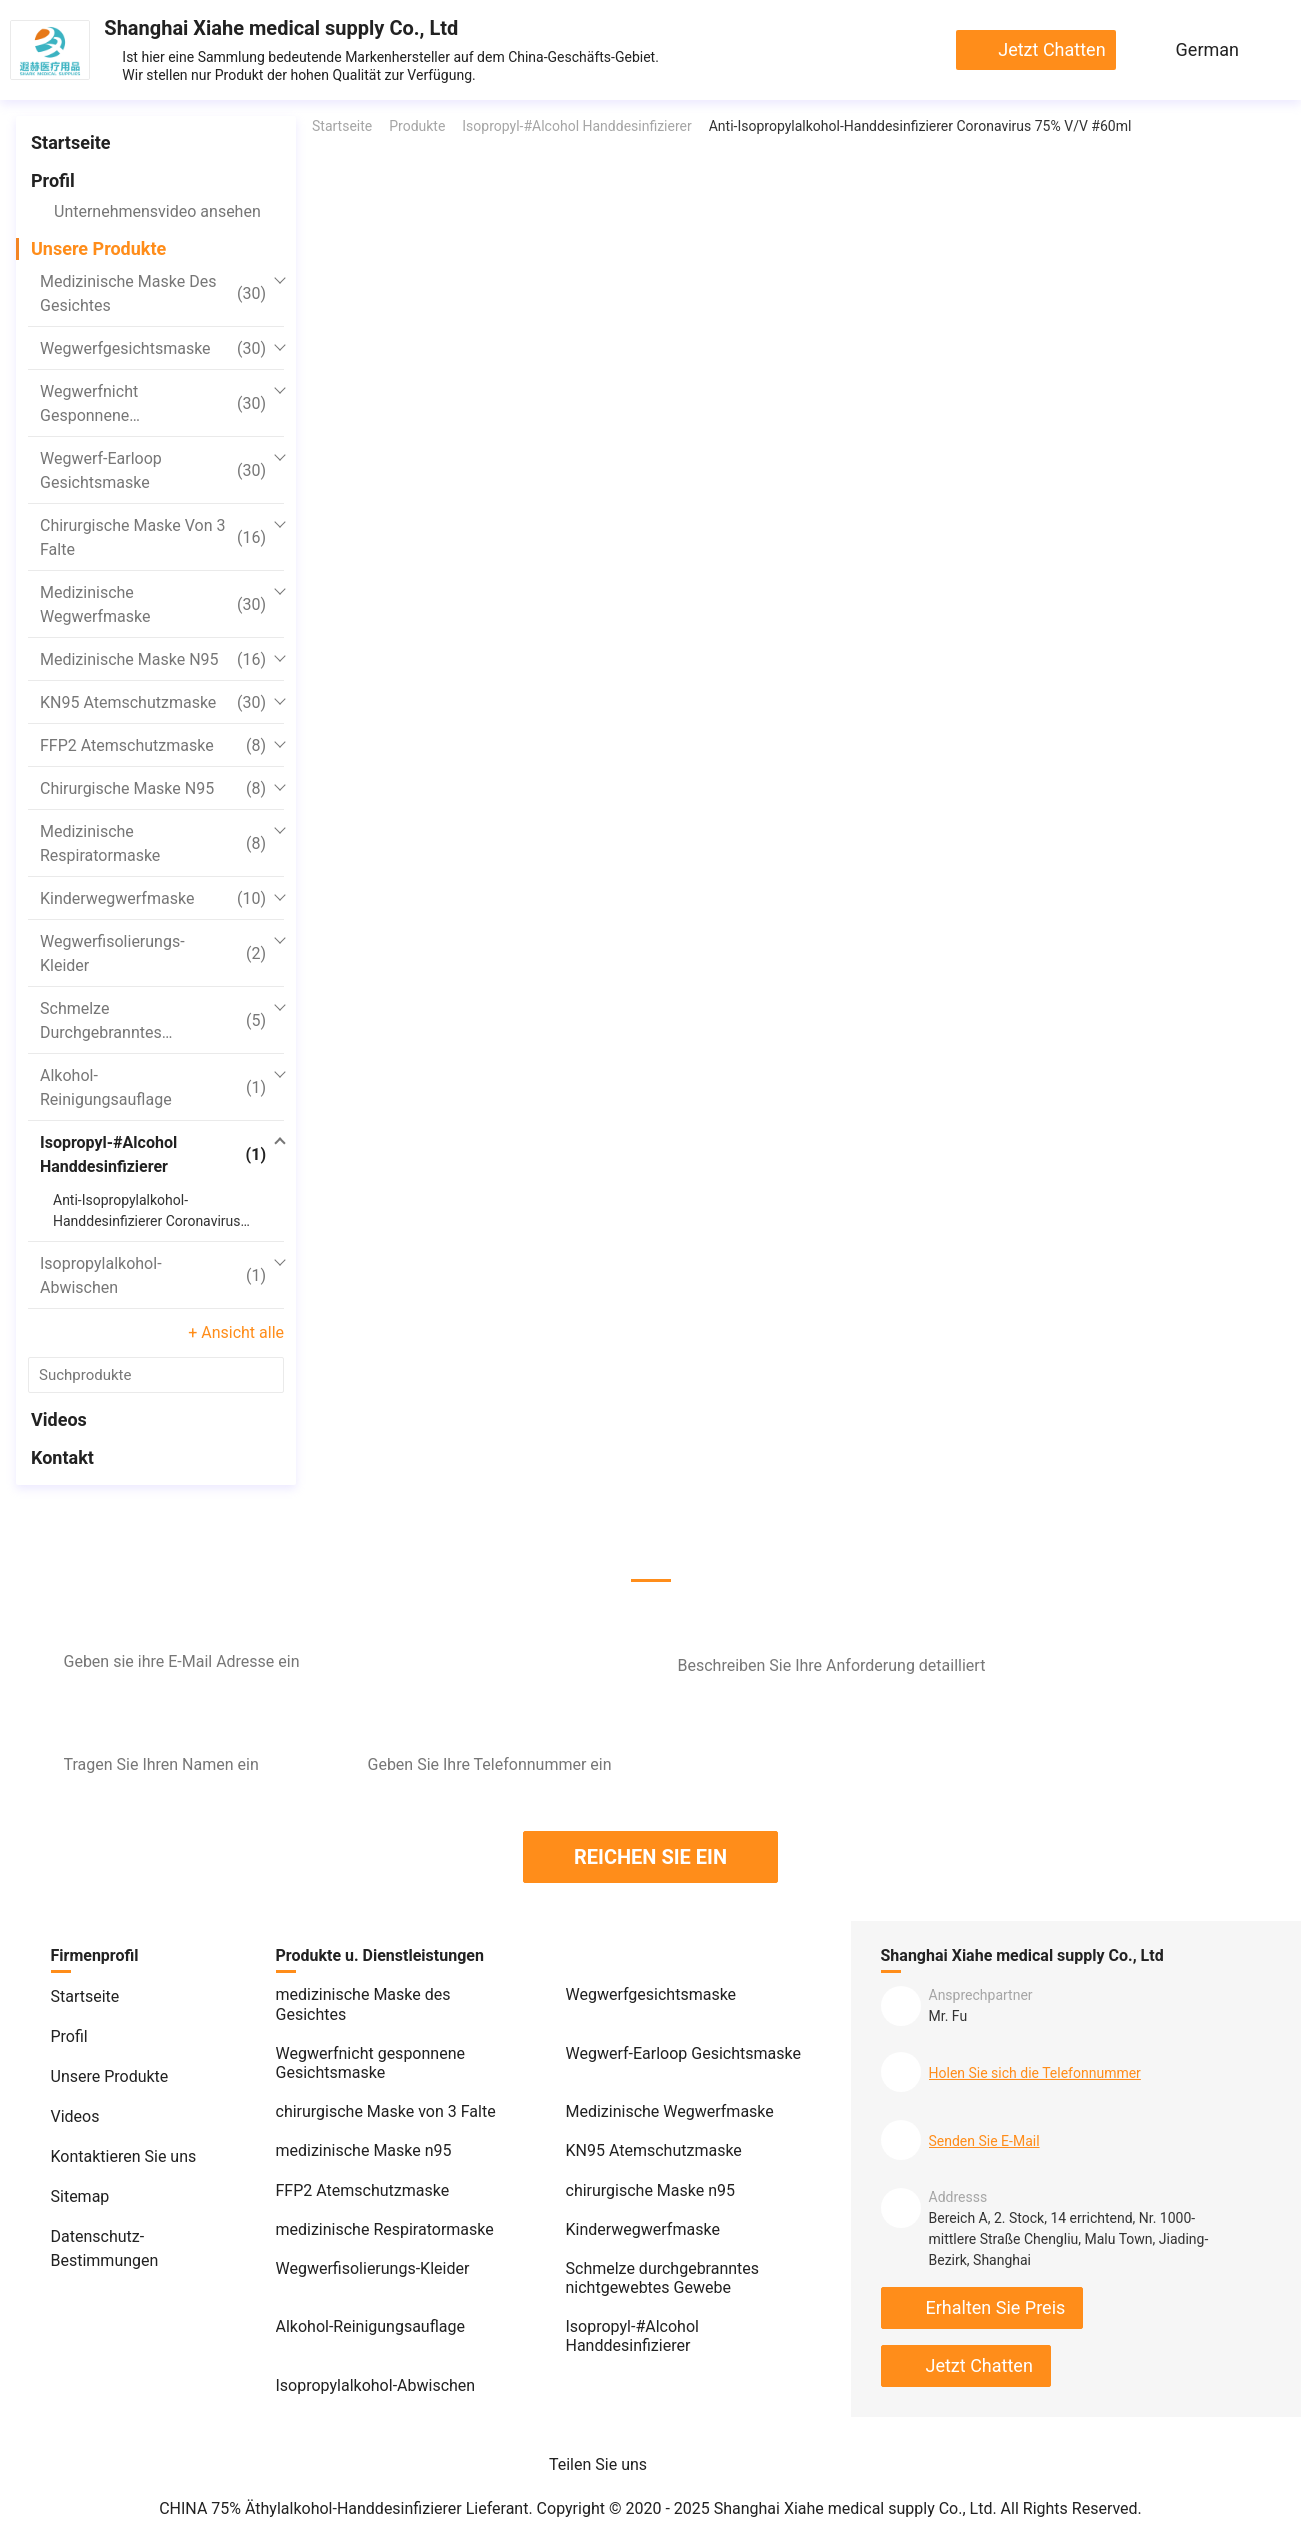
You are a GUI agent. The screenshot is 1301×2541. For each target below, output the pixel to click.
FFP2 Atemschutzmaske (153, 746)
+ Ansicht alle (236, 1332)
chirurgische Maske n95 (153, 789)
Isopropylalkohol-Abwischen (153, 1275)
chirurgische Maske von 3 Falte (153, 537)
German (1207, 49)
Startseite (70, 142)
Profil (53, 180)
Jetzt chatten (1051, 49)
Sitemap (80, 2196)
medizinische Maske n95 (153, 660)
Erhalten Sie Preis (996, 2307)
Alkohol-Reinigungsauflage (153, 1087)
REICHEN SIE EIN (650, 1857)
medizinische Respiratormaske (153, 843)
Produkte (417, 126)
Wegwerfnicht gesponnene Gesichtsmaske (153, 405)
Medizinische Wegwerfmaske (153, 604)
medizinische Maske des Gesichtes (153, 293)
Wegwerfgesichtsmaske (153, 349)
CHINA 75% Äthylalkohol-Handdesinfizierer (310, 2508)
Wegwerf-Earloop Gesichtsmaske (153, 470)
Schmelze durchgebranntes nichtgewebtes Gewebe (153, 1022)
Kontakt (62, 1457)
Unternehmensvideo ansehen (157, 211)
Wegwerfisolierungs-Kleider (153, 953)
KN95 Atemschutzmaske (153, 703)
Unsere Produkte (98, 248)
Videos (59, 1419)
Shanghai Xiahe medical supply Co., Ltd (281, 28)
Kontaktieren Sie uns (124, 2156)
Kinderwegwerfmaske (153, 899)
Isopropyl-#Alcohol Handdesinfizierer (153, 1154)
